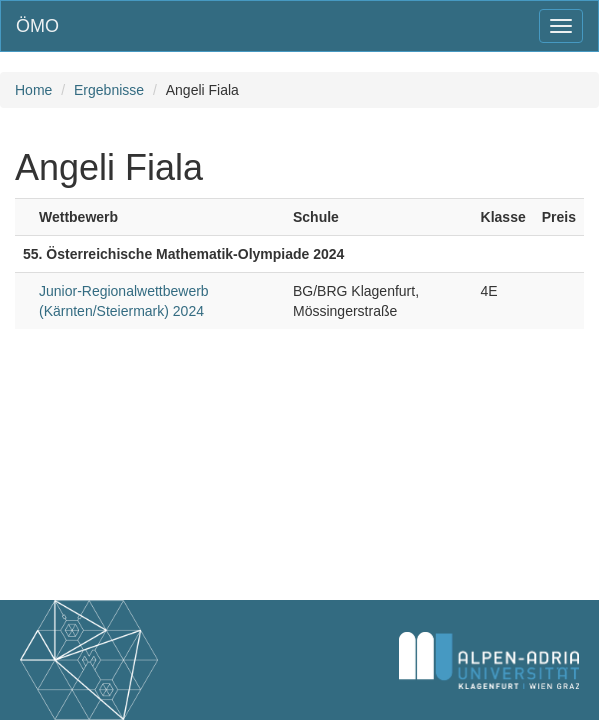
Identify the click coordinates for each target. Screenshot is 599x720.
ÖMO (37, 26)
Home (33, 90)
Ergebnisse (109, 90)
